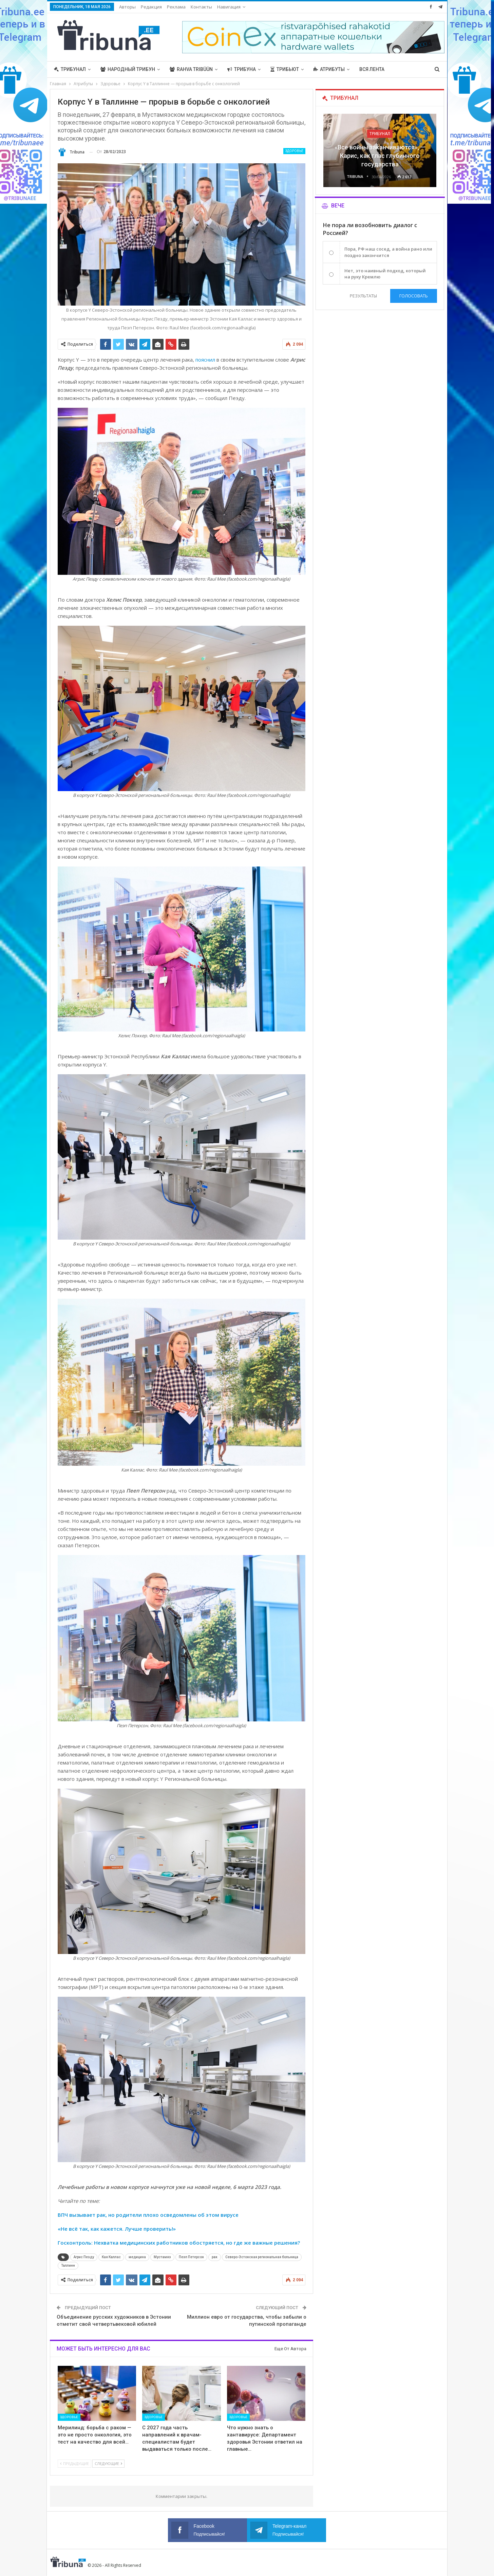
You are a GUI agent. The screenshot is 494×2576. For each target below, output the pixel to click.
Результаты (363, 296)
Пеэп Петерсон (191, 2257)
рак (214, 2257)
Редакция (151, 7)
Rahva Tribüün (191, 69)
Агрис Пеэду (84, 2257)
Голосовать (413, 296)
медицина (137, 2257)
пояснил (205, 359)
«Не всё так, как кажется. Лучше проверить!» (117, 2228)
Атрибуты (329, 69)
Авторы (127, 7)
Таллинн (68, 2265)
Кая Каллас (111, 2257)
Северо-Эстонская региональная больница (261, 2257)
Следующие (108, 2463)
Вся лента (371, 69)
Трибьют (284, 69)
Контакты (201, 7)
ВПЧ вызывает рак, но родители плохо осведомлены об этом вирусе (148, 2214)
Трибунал (70, 69)
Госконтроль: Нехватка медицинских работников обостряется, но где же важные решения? (179, 2242)
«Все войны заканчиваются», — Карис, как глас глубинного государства (380, 156)
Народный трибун (127, 69)
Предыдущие (74, 2463)
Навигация (229, 7)
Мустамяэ (162, 2257)
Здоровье (294, 151)
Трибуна (241, 69)
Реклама (176, 7)
